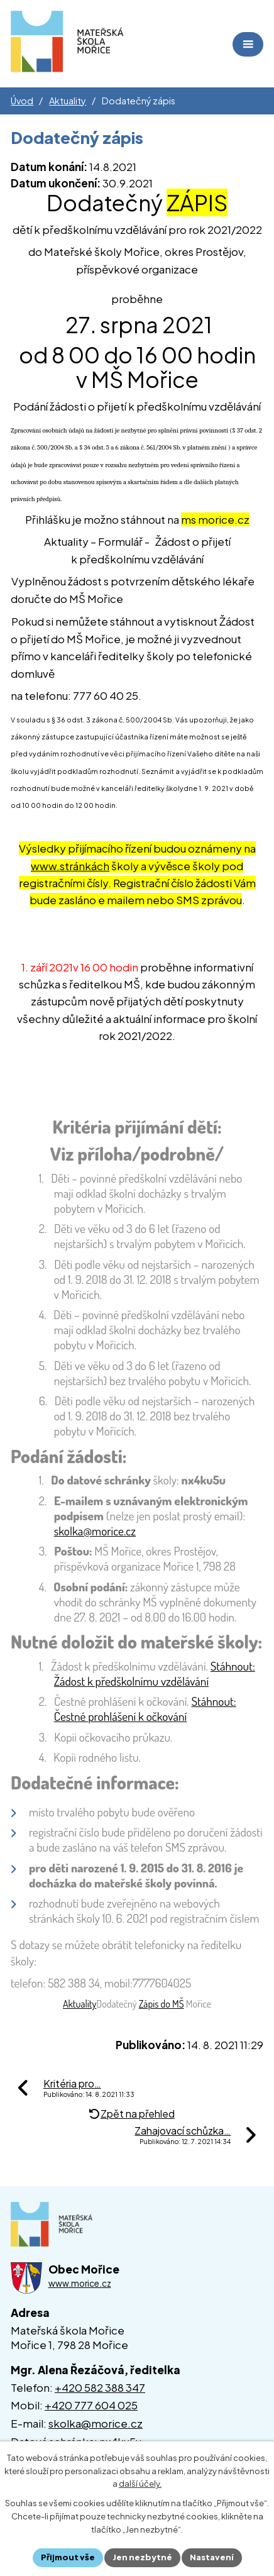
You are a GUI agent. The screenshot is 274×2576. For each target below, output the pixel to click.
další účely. (140, 2484)
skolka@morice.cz (95, 2423)
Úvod (22, 100)
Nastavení (212, 2557)
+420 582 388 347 (100, 2387)
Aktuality (67, 100)
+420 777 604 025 (91, 2405)
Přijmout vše (68, 2557)
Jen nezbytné (142, 2557)
